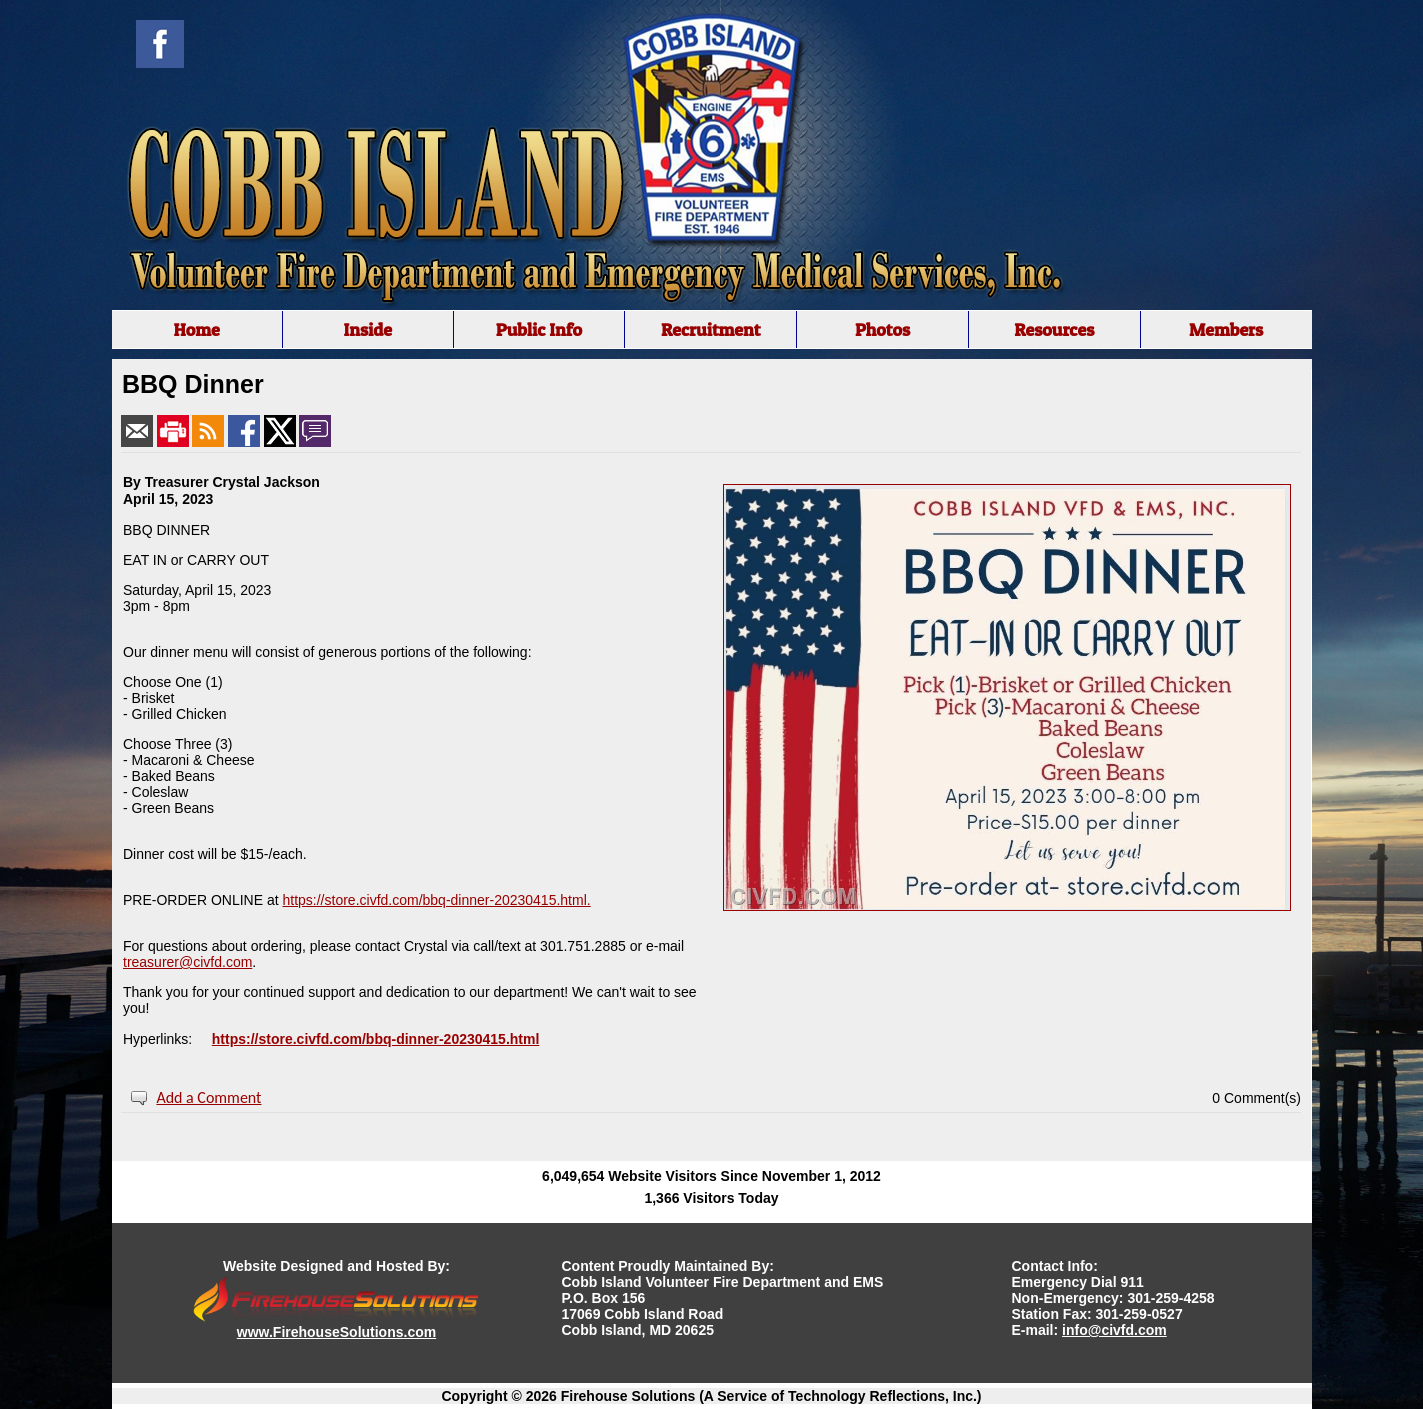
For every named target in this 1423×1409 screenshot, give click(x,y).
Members (1226, 329)
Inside (367, 329)
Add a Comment (208, 1097)
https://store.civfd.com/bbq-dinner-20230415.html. (436, 900)
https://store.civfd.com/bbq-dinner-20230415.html (376, 1039)
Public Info (539, 329)
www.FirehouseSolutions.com (336, 1332)
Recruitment (711, 329)
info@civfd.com (1114, 1330)
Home (196, 329)
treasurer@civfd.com (187, 962)
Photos (882, 329)
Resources (1054, 329)
